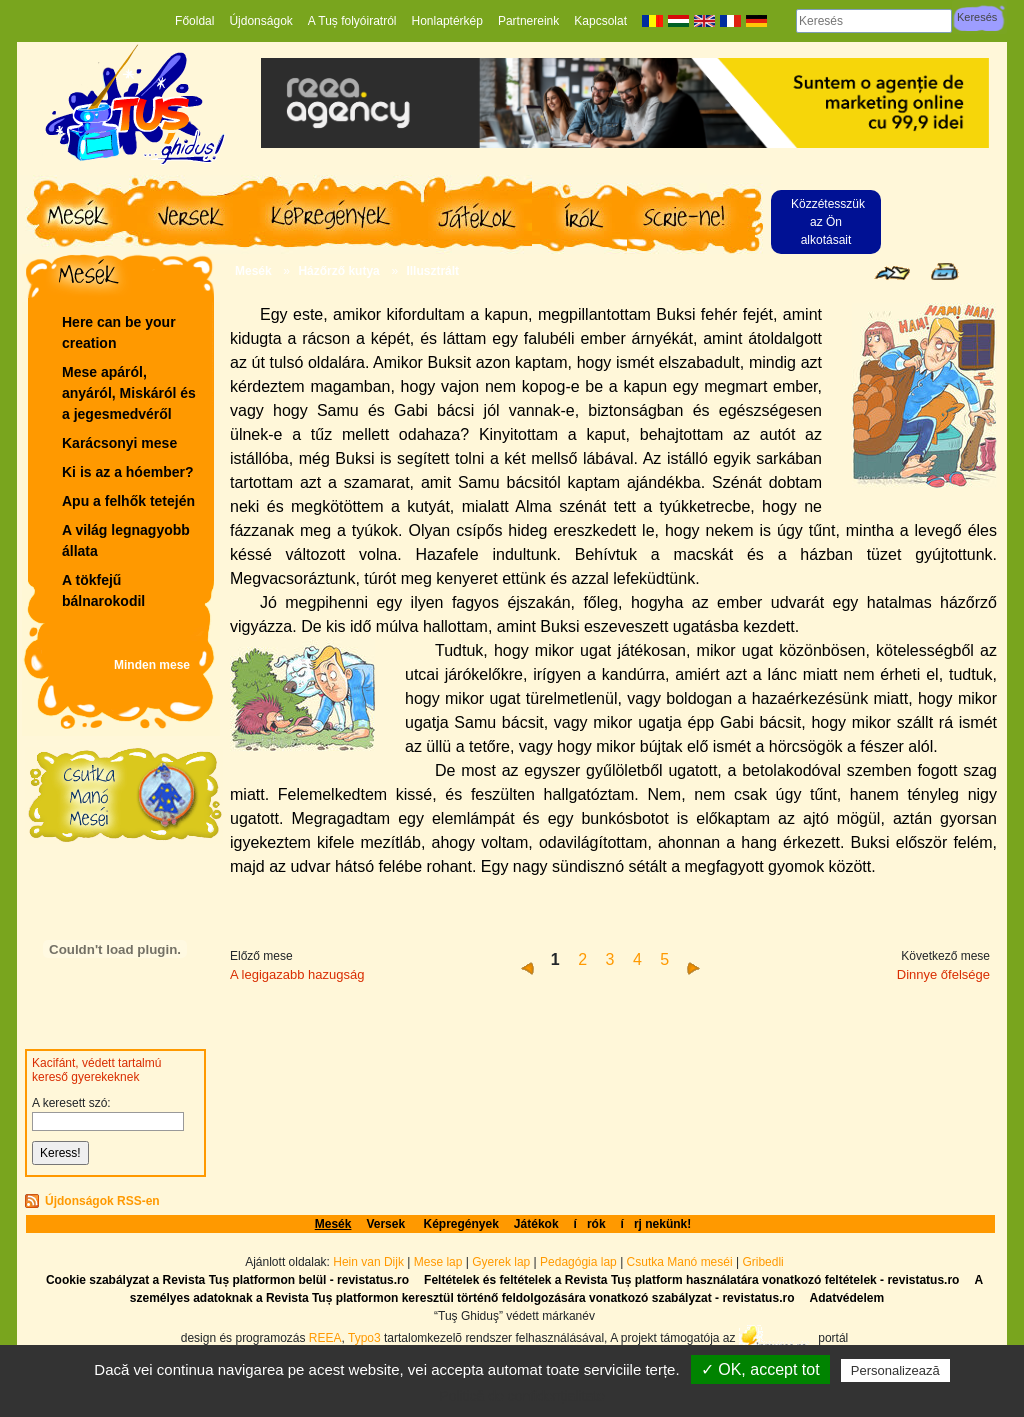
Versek (387, 1224)
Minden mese (152, 665)
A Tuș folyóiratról (352, 21)
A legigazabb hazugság (297, 974)
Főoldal (194, 21)
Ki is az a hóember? (127, 472)
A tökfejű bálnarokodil (103, 590)
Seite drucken (944, 271)
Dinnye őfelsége (943, 974)
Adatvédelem (846, 1298)
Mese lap (438, 1262)
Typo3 (364, 1337)
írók (590, 1224)
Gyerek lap (502, 1262)
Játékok (536, 1224)
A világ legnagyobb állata (126, 540)
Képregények (460, 1224)
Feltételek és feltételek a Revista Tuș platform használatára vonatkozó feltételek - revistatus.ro (691, 1280)
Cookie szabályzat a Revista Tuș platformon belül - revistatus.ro (227, 1280)
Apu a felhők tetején (128, 501)
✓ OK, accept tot (760, 1369)
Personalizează (895, 1370)
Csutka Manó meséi (681, 1262)
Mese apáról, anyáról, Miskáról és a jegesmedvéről (129, 393)
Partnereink (528, 21)
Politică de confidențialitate (522, 1396)
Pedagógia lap (580, 1262)
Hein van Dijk (368, 1262)
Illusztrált (432, 271)
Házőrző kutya (338, 271)
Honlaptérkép (447, 21)
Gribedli (762, 1262)
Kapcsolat (600, 21)
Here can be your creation (119, 332)
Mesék (253, 271)
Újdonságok (260, 21)
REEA (325, 1337)
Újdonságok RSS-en (102, 1201)
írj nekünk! (656, 1224)
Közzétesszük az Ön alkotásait (828, 222)
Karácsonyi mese (119, 443)
